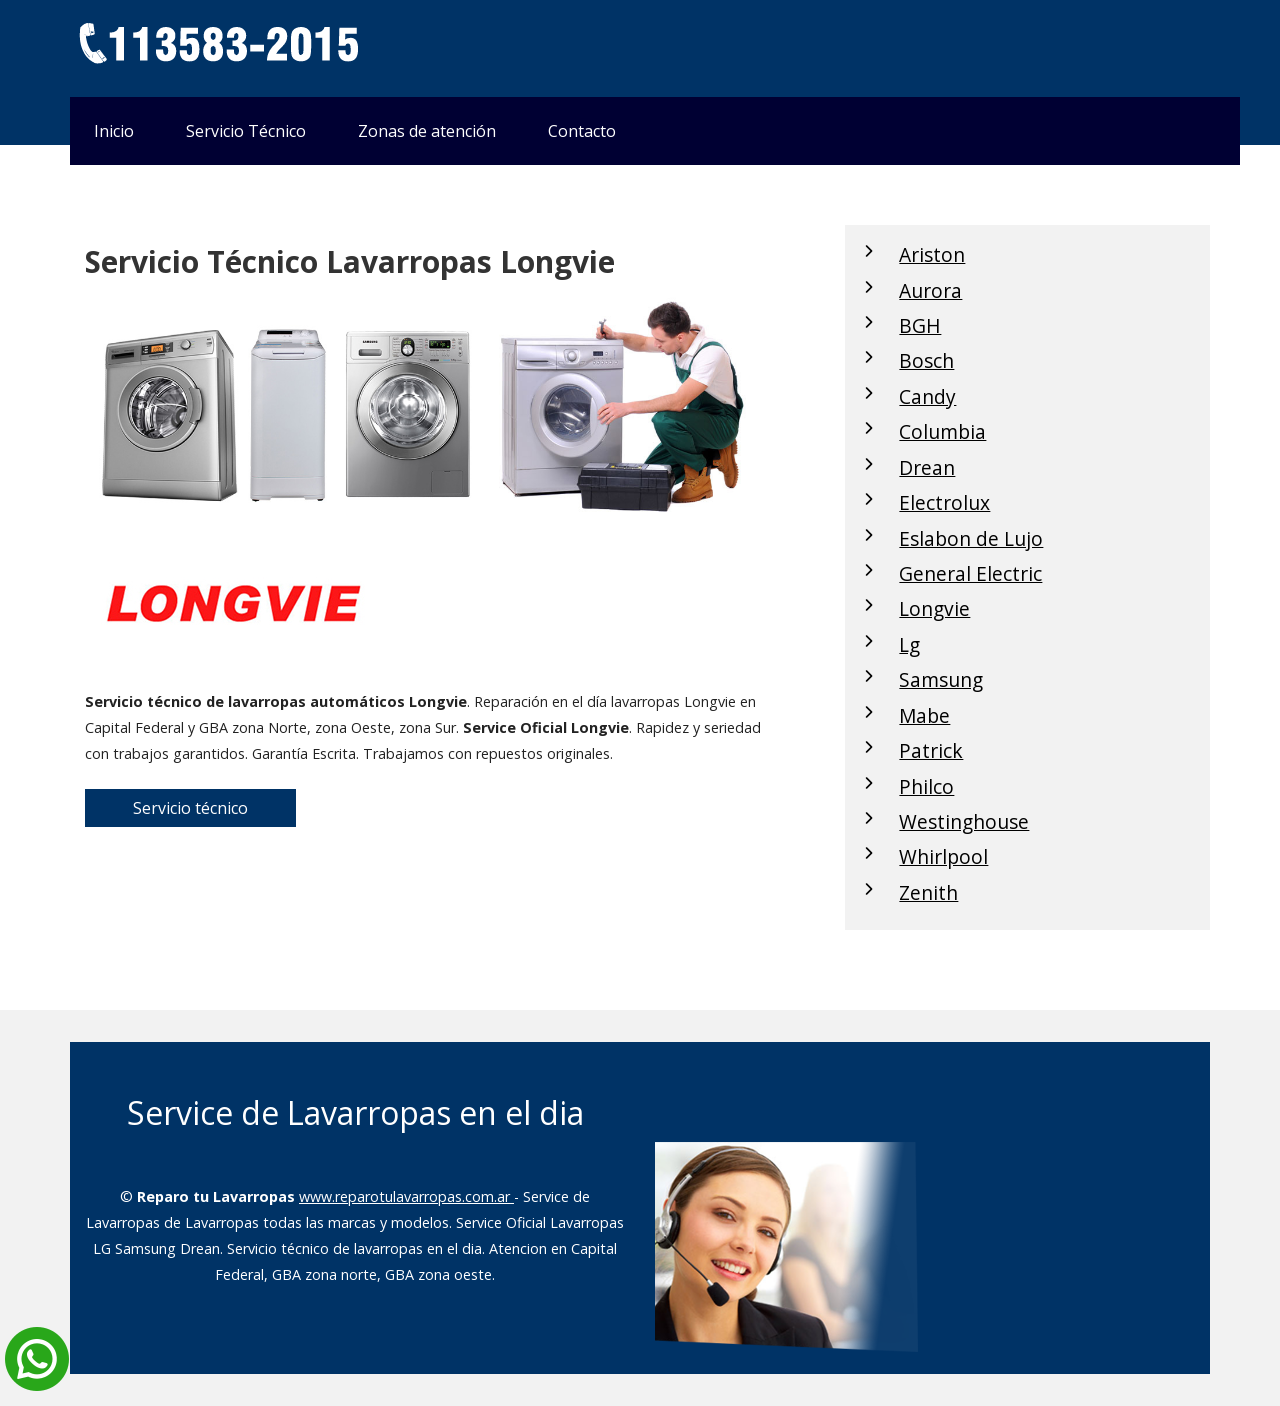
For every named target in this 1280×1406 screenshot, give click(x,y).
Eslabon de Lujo (971, 538)
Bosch (926, 360)
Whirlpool (943, 856)
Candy (927, 396)
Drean (927, 467)
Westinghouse (964, 821)
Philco (926, 786)
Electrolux (944, 502)
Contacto (582, 131)
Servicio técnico (190, 808)
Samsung (941, 679)
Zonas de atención (427, 131)
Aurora (930, 290)
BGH (920, 325)
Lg (909, 644)
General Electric (970, 573)
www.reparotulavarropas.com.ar (406, 1196)
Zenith (928, 892)
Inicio (114, 131)
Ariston (932, 254)
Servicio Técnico (246, 131)
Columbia (942, 431)
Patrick (931, 750)
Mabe (924, 715)
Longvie (934, 608)
